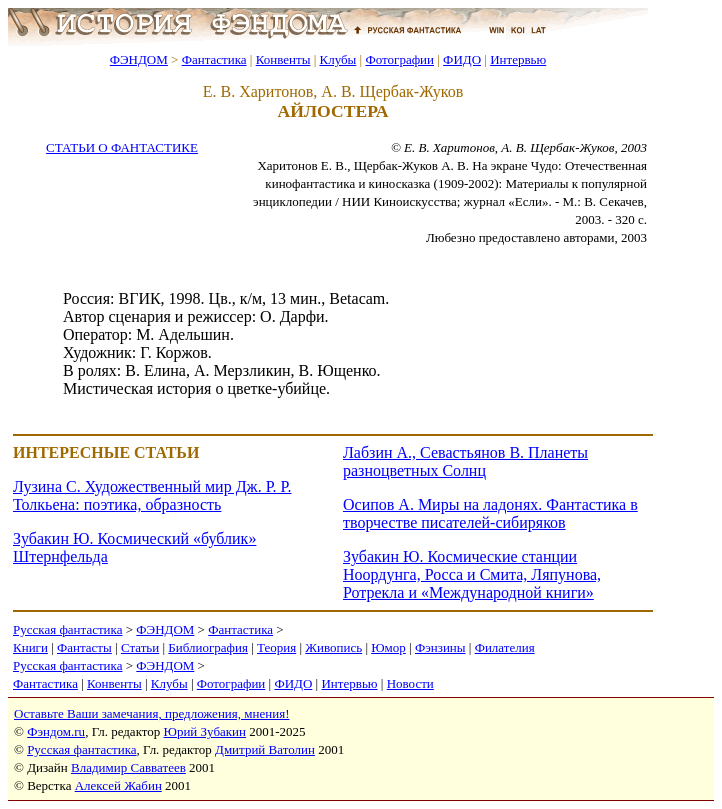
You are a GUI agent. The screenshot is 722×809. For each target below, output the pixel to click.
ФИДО (462, 59)
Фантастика (214, 59)
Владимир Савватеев (128, 767)
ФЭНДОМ (139, 59)
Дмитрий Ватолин (265, 749)
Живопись (333, 647)
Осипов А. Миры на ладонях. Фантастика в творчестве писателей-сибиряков (490, 513)
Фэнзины (440, 647)
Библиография (208, 647)
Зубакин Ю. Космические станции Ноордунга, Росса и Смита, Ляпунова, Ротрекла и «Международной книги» (472, 574)
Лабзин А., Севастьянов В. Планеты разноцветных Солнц (465, 461)
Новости (410, 683)
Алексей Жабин (118, 785)
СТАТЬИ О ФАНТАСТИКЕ (122, 147)
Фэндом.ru (56, 731)
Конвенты (283, 59)
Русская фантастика (67, 629)
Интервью (518, 59)
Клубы (337, 59)
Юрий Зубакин (205, 731)
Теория (276, 647)
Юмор (388, 647)
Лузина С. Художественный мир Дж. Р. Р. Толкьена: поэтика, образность (152, 495)
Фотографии (399, 59)
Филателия (505, 647)
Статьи (140, 647)
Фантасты (84, 647)
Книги (30, 647)
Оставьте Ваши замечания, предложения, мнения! (151, 713)
